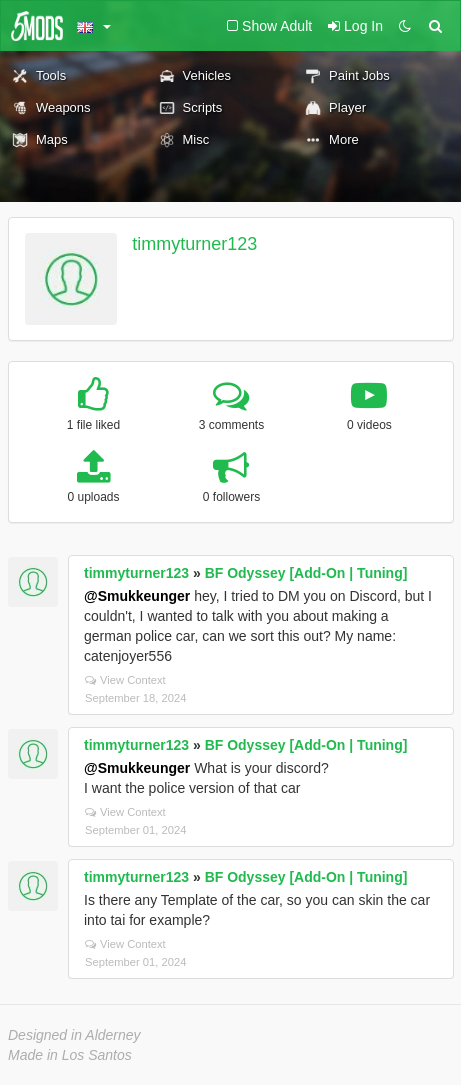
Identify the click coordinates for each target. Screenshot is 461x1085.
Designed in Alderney (74, 1035)
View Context (125, 680)
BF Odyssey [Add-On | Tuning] (306, 573)
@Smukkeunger (137, 596)
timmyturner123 (194, 244)
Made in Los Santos (70, 1055)
